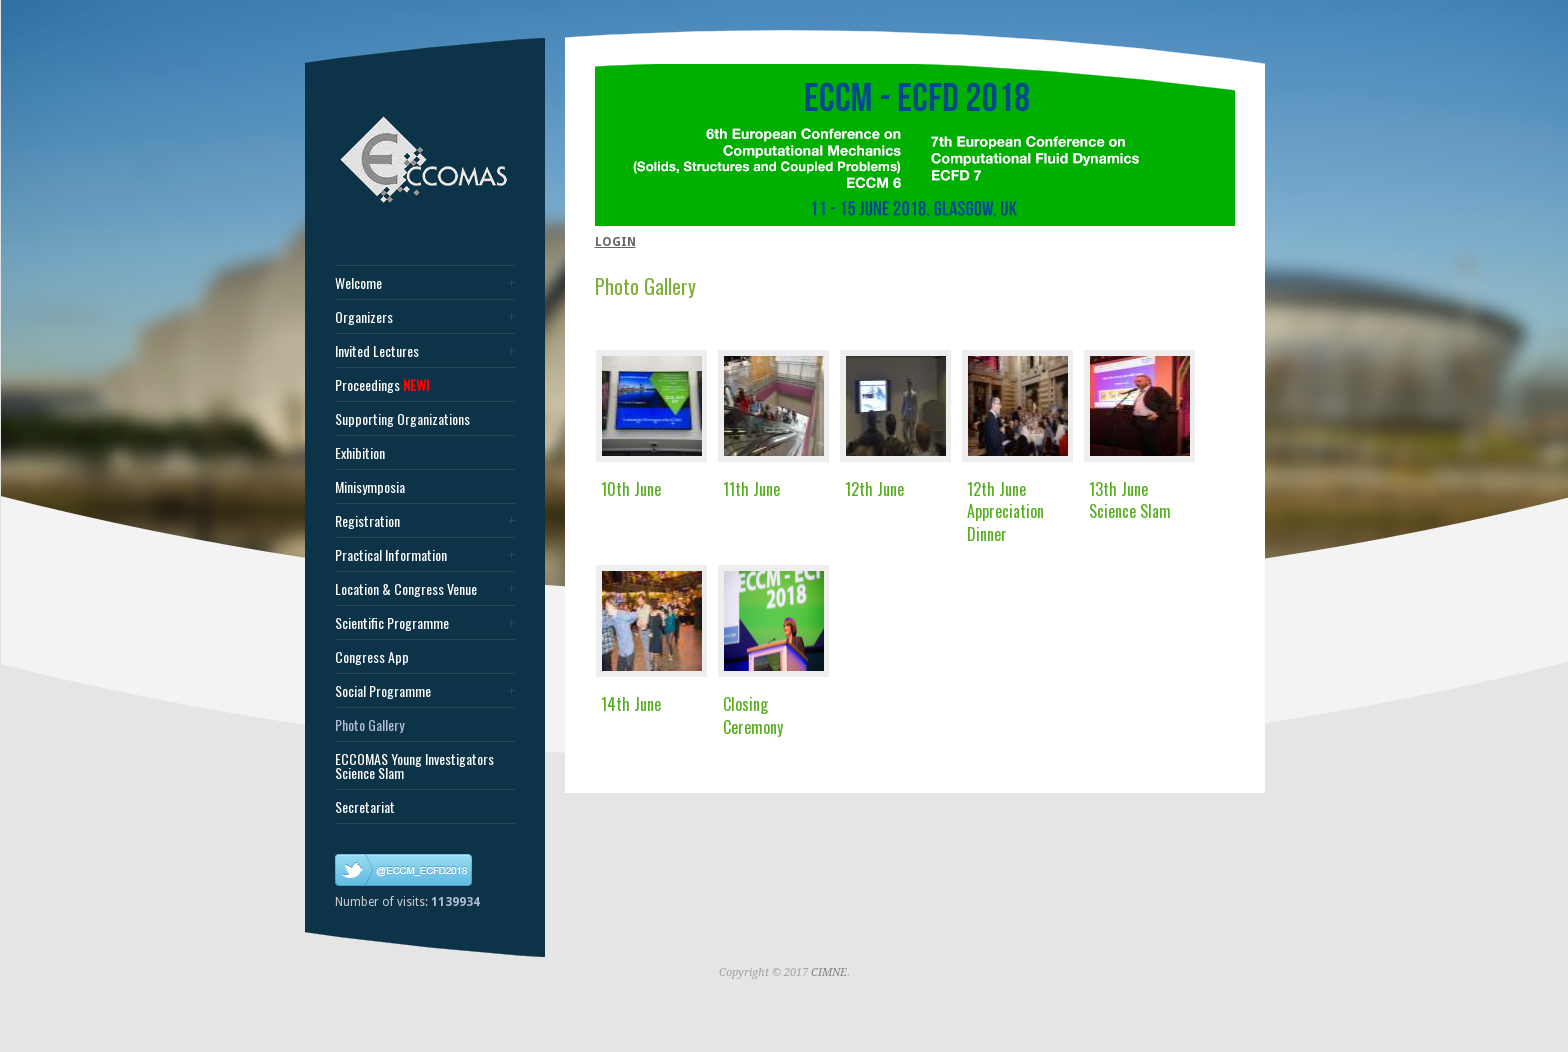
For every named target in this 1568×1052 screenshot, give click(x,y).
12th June (874, 489)
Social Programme (383, 691)
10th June (631, 489)
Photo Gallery (369, 725)
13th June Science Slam (1130, 500)
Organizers (364, 317)
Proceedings (382, 385)
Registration (367, 521)
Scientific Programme (392, 623)
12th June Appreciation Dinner (1005, 511)
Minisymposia (370, 487)
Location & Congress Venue (406, 589)
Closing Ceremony (753, 715)
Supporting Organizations (402, 419)
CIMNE (829, 972)
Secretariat (365, 807)
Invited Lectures (377, 351)
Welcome (358, 283)
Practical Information (391, 555)
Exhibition (360, 453)
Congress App (372, 657)
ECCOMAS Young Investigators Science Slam (414, 766)
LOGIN (615, 242)
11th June (751, 489)
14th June (631, 704)
